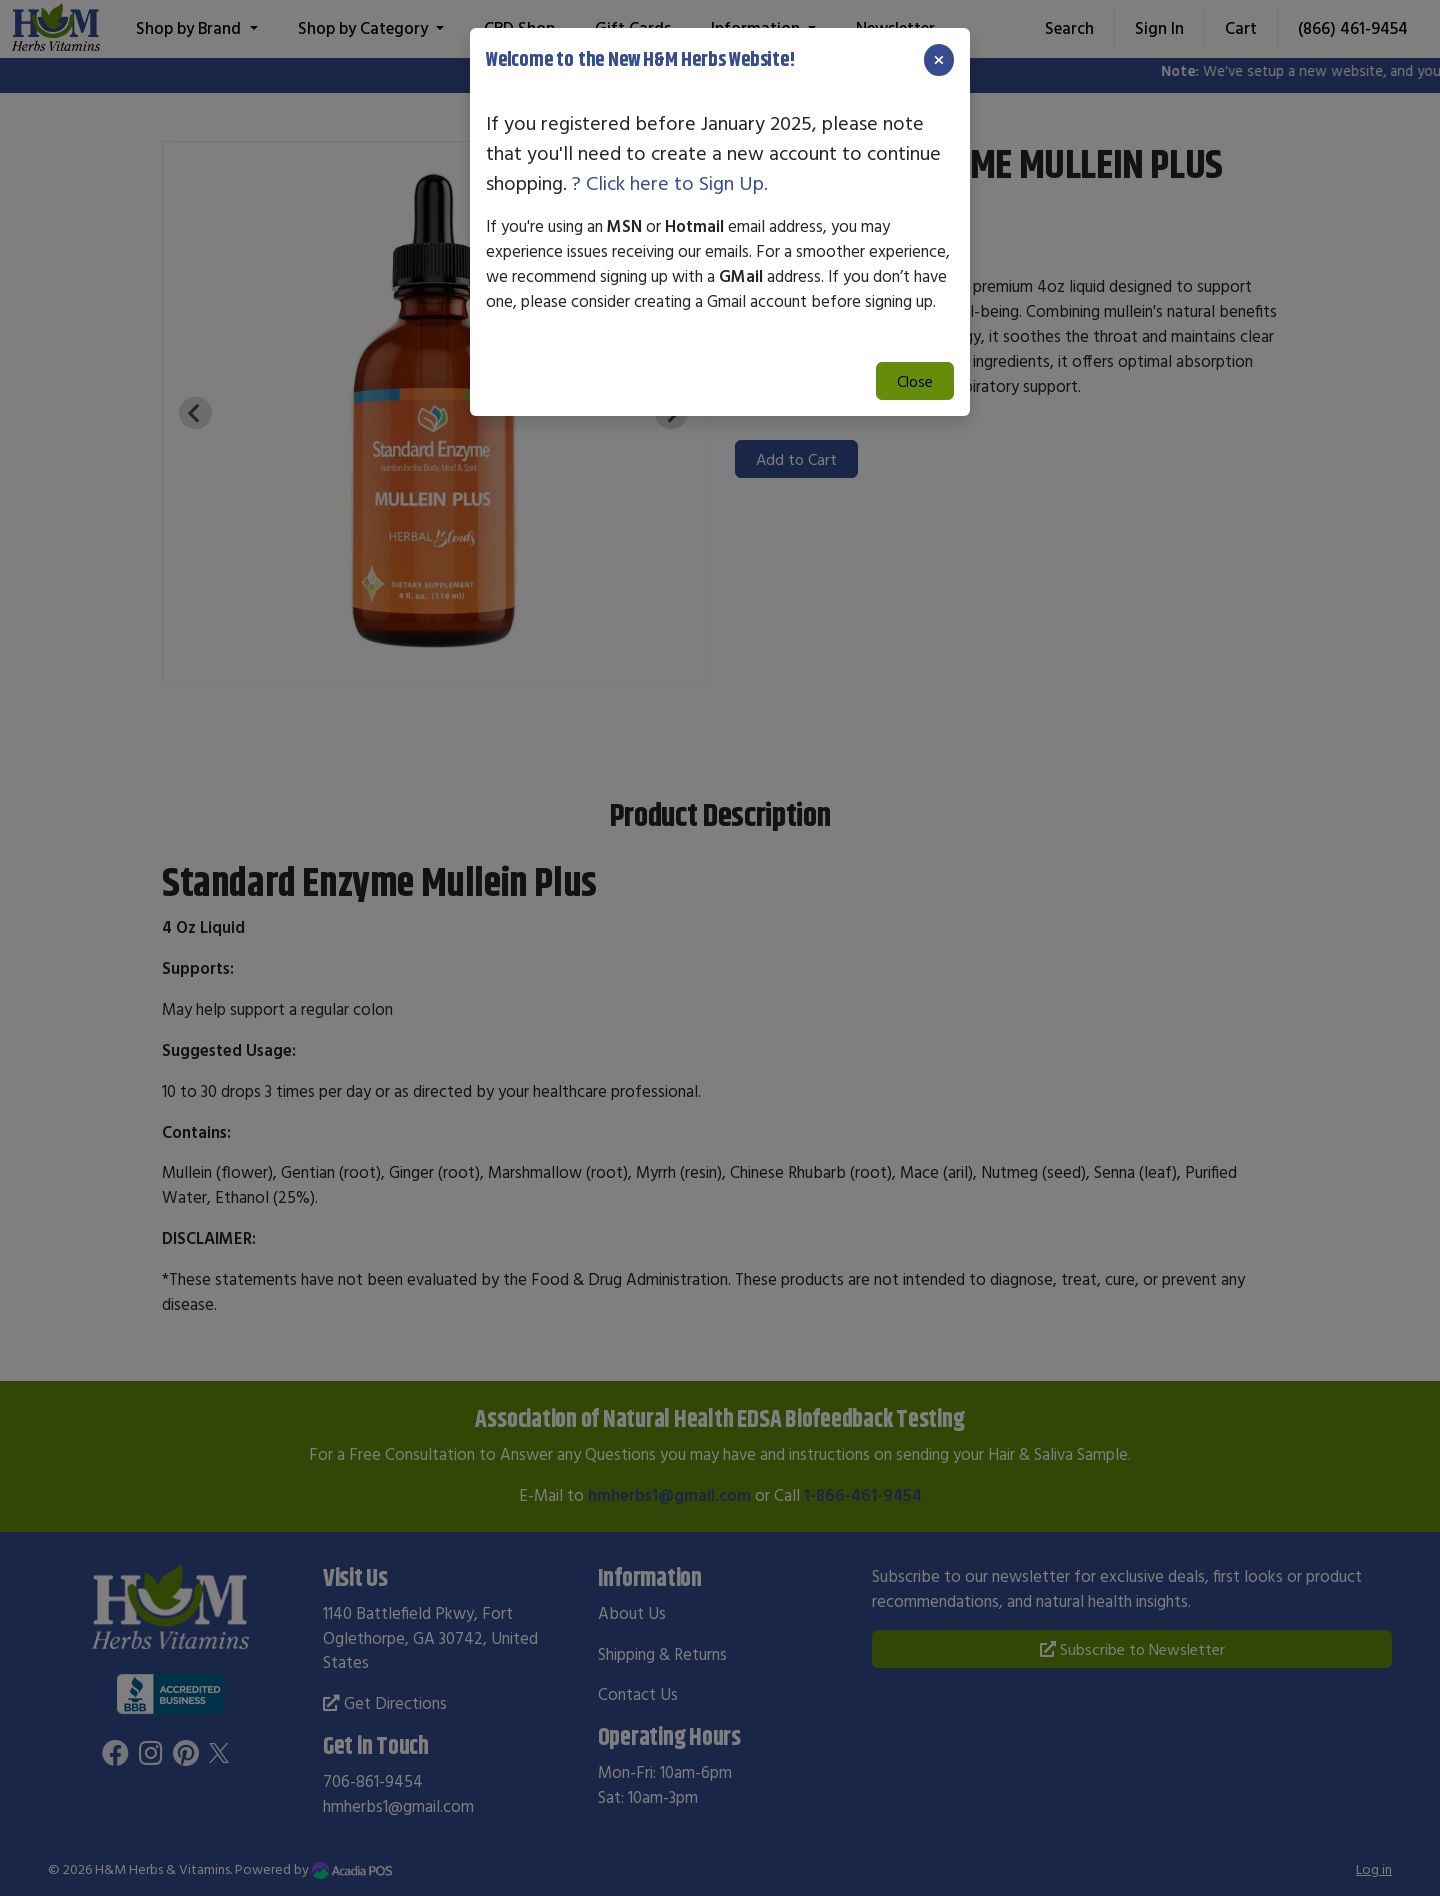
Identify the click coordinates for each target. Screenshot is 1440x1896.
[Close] (939, 60)
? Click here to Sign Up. (670, 182)
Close (915, 381)
